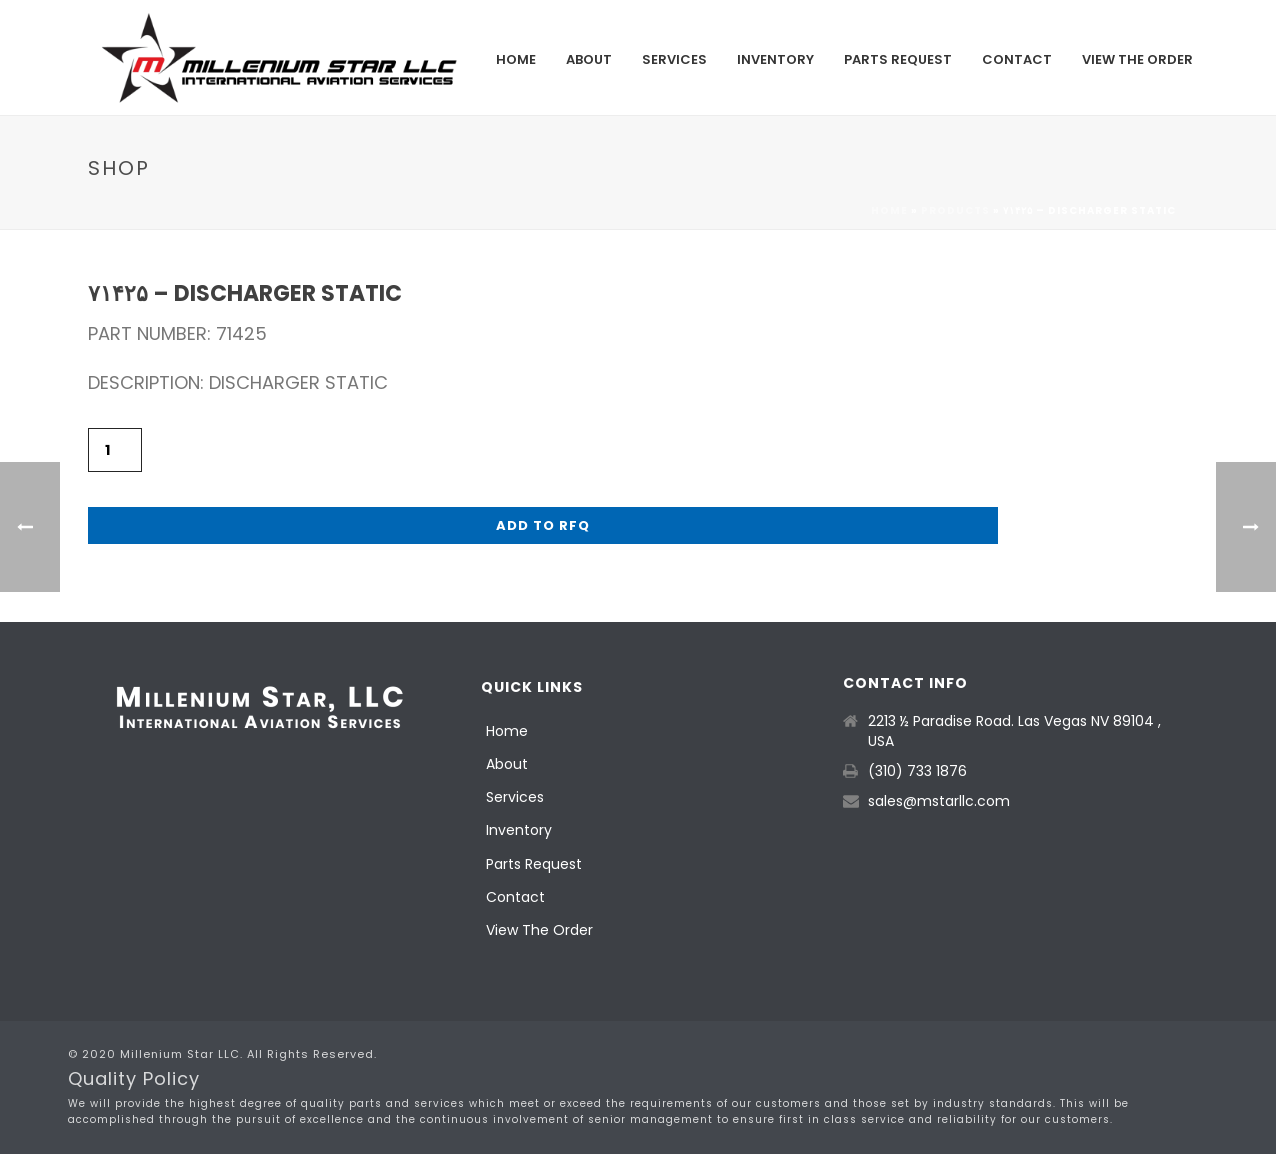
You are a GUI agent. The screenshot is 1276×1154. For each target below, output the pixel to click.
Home (516, 59)
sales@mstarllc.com (939, 801)
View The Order (1137, 59)
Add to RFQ (543, 525)
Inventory (775, 59)
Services (674, 59)
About (589, 59)
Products (955, 210)
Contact (1017, 59)
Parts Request (898, 59)
